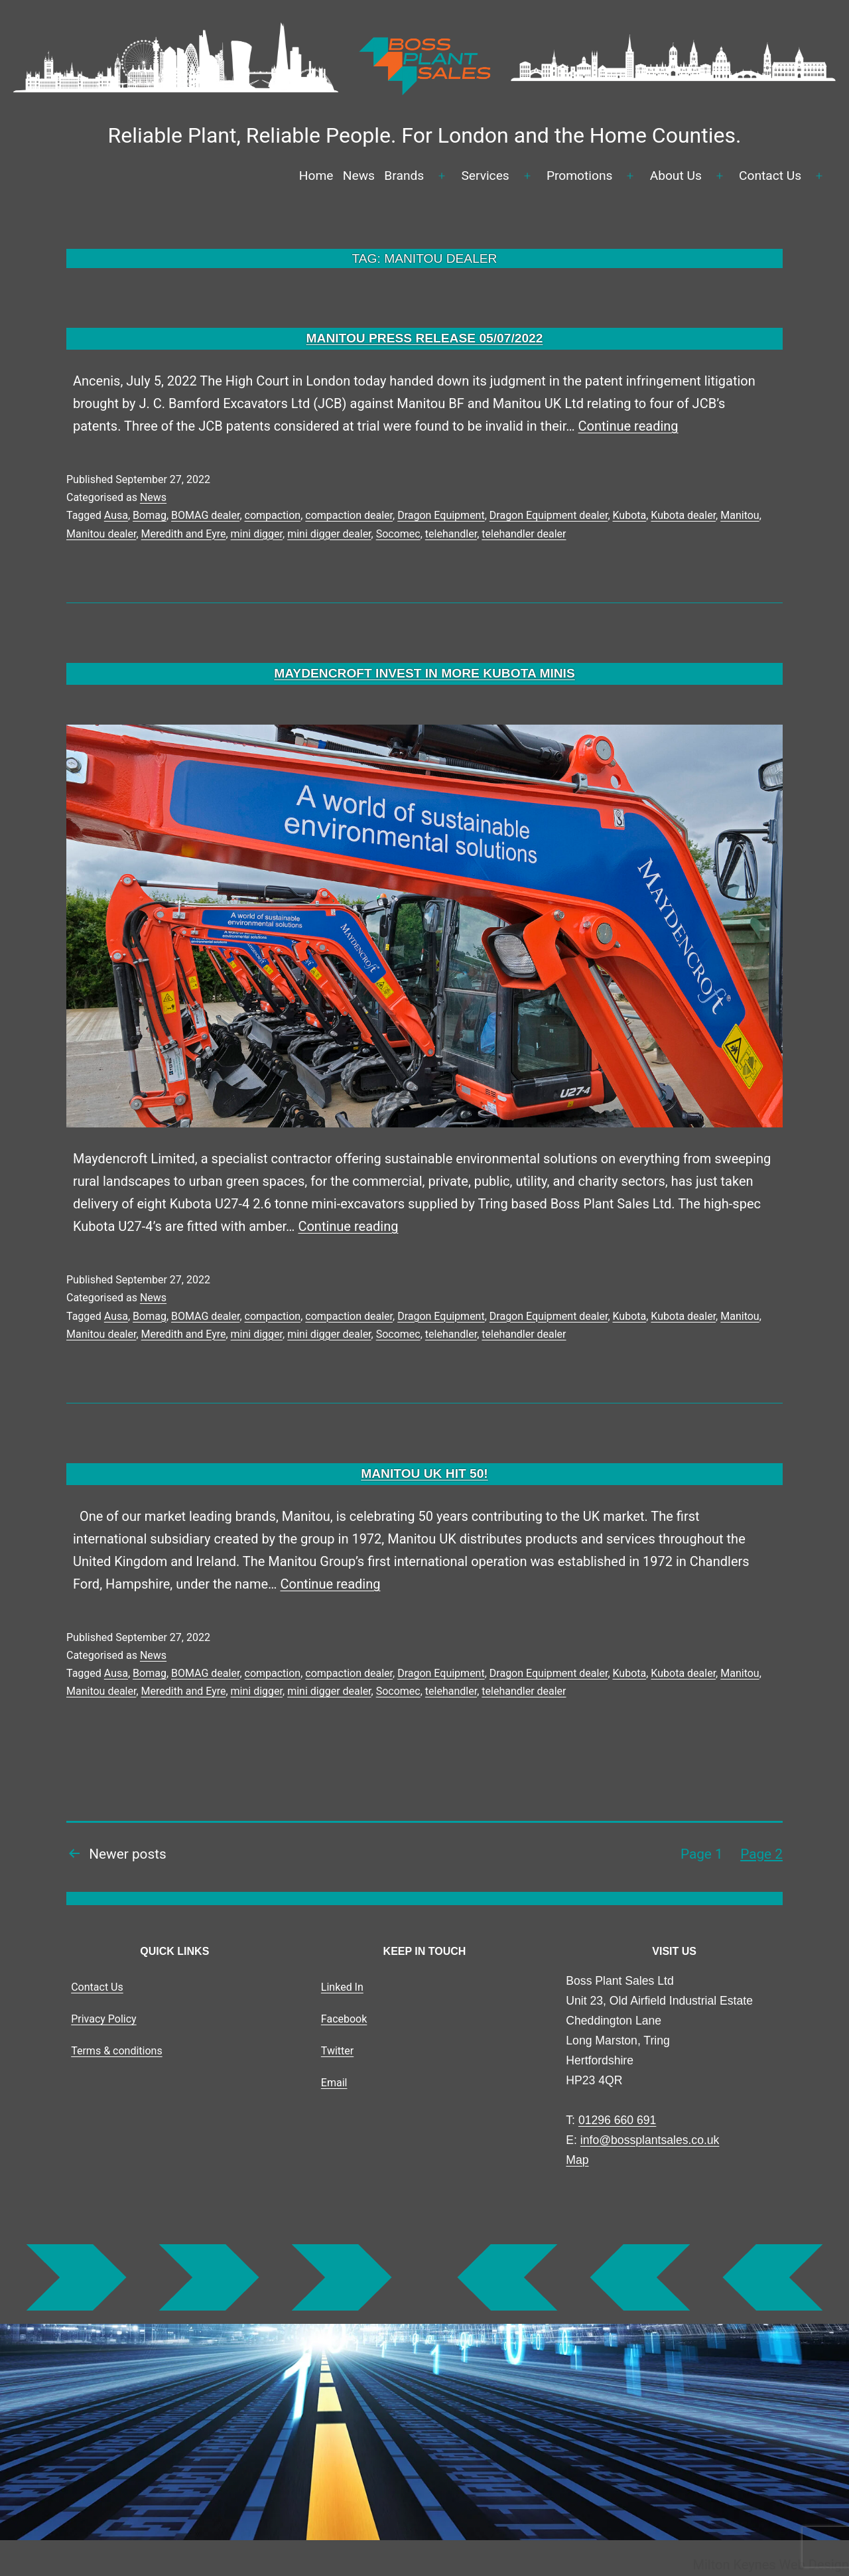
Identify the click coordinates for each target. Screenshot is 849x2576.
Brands (404, 175)
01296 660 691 (617, 2120)
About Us (676, 175)
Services (485, 175)
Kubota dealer (683, 515)
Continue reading (628, 426)
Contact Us (770, 175)
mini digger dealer (329, 534)
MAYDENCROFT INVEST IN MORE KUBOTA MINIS (424, 673)
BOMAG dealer (205, 515)
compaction (273, 515)
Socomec (398, 534)
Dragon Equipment (441, 515)
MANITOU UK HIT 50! (424, 1473)
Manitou (739, 515)
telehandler (451, 534)
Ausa (116, 515)
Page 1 (702, 1854)
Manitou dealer (101, 534)
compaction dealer (349, 515)
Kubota (630, 515)
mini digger (257, 534)
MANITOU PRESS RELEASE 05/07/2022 (424, 338)
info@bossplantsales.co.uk (650, 2140)
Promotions (580, 175)
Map (577, 2160)
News (359, 175)
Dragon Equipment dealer (549, 515)
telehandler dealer (524, 534)
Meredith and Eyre (183, 534)
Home (316, 175)
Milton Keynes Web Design (770, 2565)
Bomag (149, 515)
